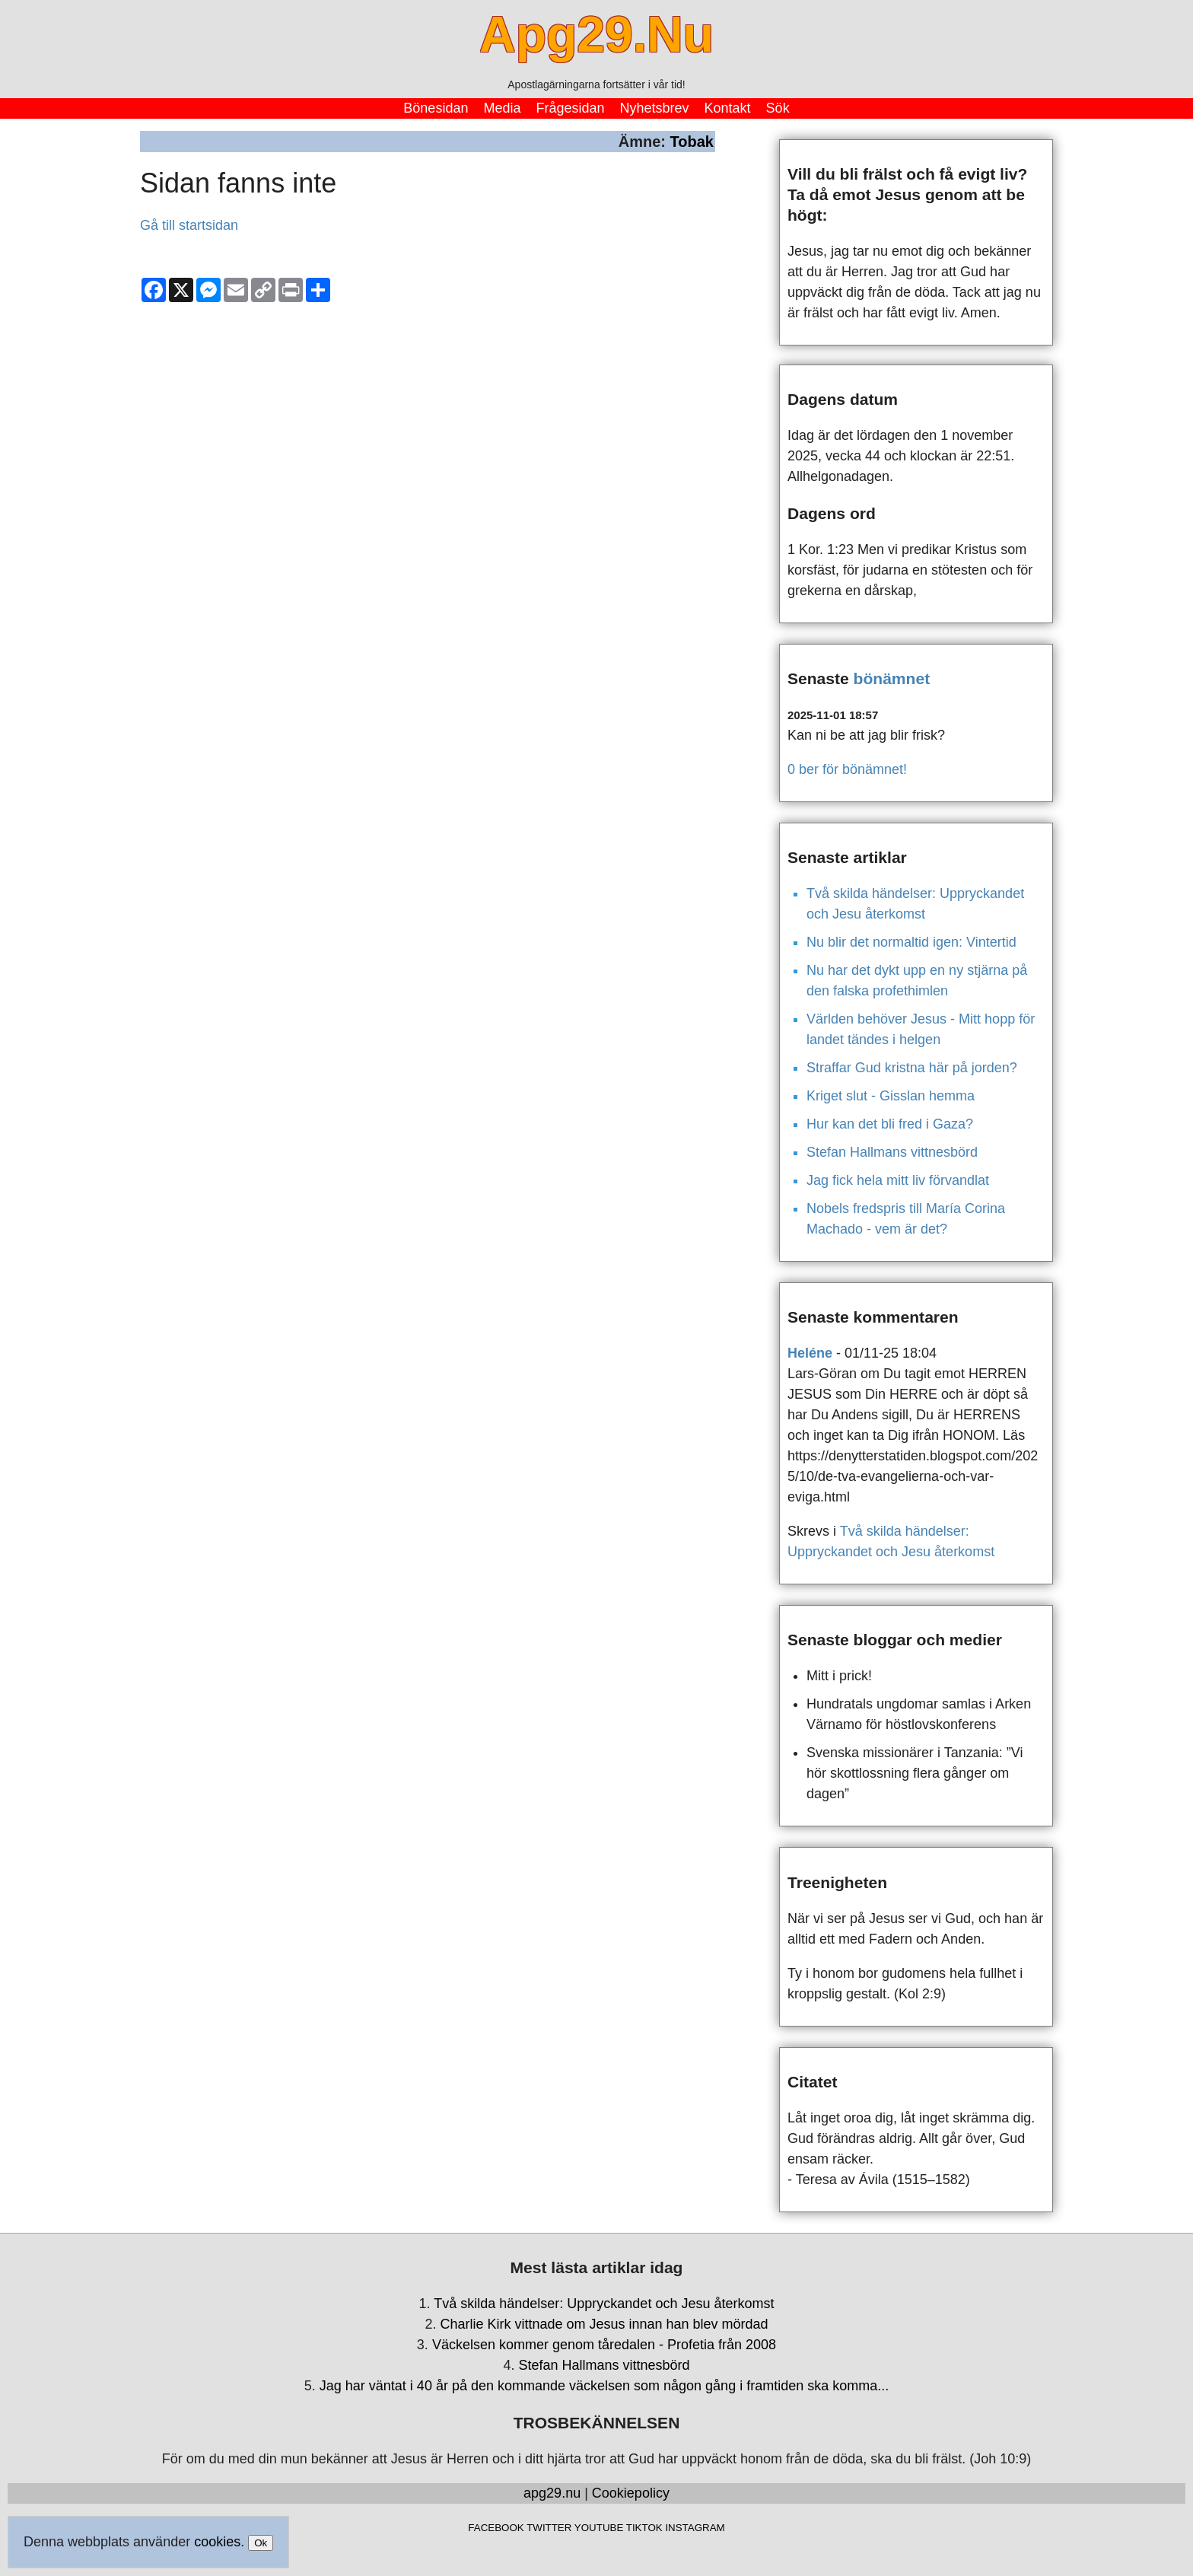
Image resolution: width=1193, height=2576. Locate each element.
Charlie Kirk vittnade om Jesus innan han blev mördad (604, 2324)
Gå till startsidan (189, 225)
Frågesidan (570, 108)
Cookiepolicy (631, 2493)
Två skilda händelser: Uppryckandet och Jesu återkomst (604, 2303)
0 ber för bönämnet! (847, 769)
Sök (778, 108)
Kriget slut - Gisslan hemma (890, 1095)
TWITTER (549, 2527)
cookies (217, 2541)
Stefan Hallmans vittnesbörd (892, 1152)
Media (501, 108)
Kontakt (728, 108)
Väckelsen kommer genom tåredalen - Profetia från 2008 (604, 2344)
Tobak (692, 141)
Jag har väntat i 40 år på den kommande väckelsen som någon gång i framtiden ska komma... (604, 2385)
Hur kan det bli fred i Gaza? (889, 1124)
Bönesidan (435, 108)
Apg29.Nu (596, 34)
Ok (260, 2543)
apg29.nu (552, 2493)
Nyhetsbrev (654, 108)
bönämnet (892, 678)
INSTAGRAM (694, 2527)
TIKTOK (644, 2527)
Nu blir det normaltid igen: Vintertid (911, 942)
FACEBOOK (495, 2527)
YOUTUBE (598, 2527)
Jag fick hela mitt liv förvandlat (897, 1180)
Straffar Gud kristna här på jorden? (911, 1067)
